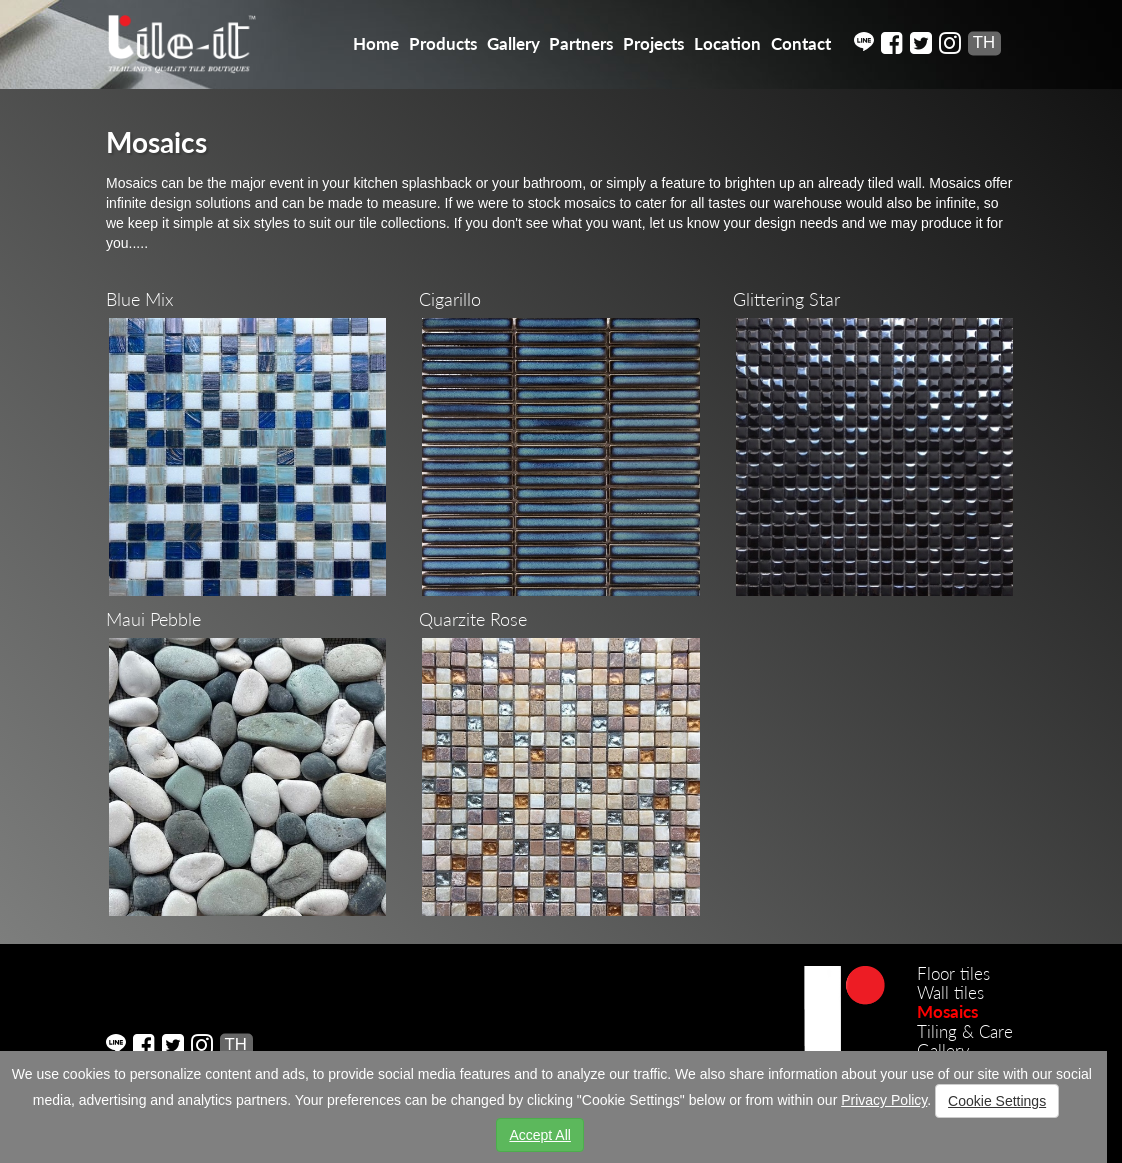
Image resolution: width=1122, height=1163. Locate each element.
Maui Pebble (153, 619)
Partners (581, 43)
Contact (801, 43)
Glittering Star (786, 299)
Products (443, 43)
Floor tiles (953, 973)
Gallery (513, 43)
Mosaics (947, 1011)
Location (727, 43)
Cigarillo (450, 299)
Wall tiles (950, 992)
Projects (653, 43)
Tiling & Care (965, 1031)
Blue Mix (139, 299)
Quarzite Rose (473, 619)
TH (984, 42)
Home (376, 43)
